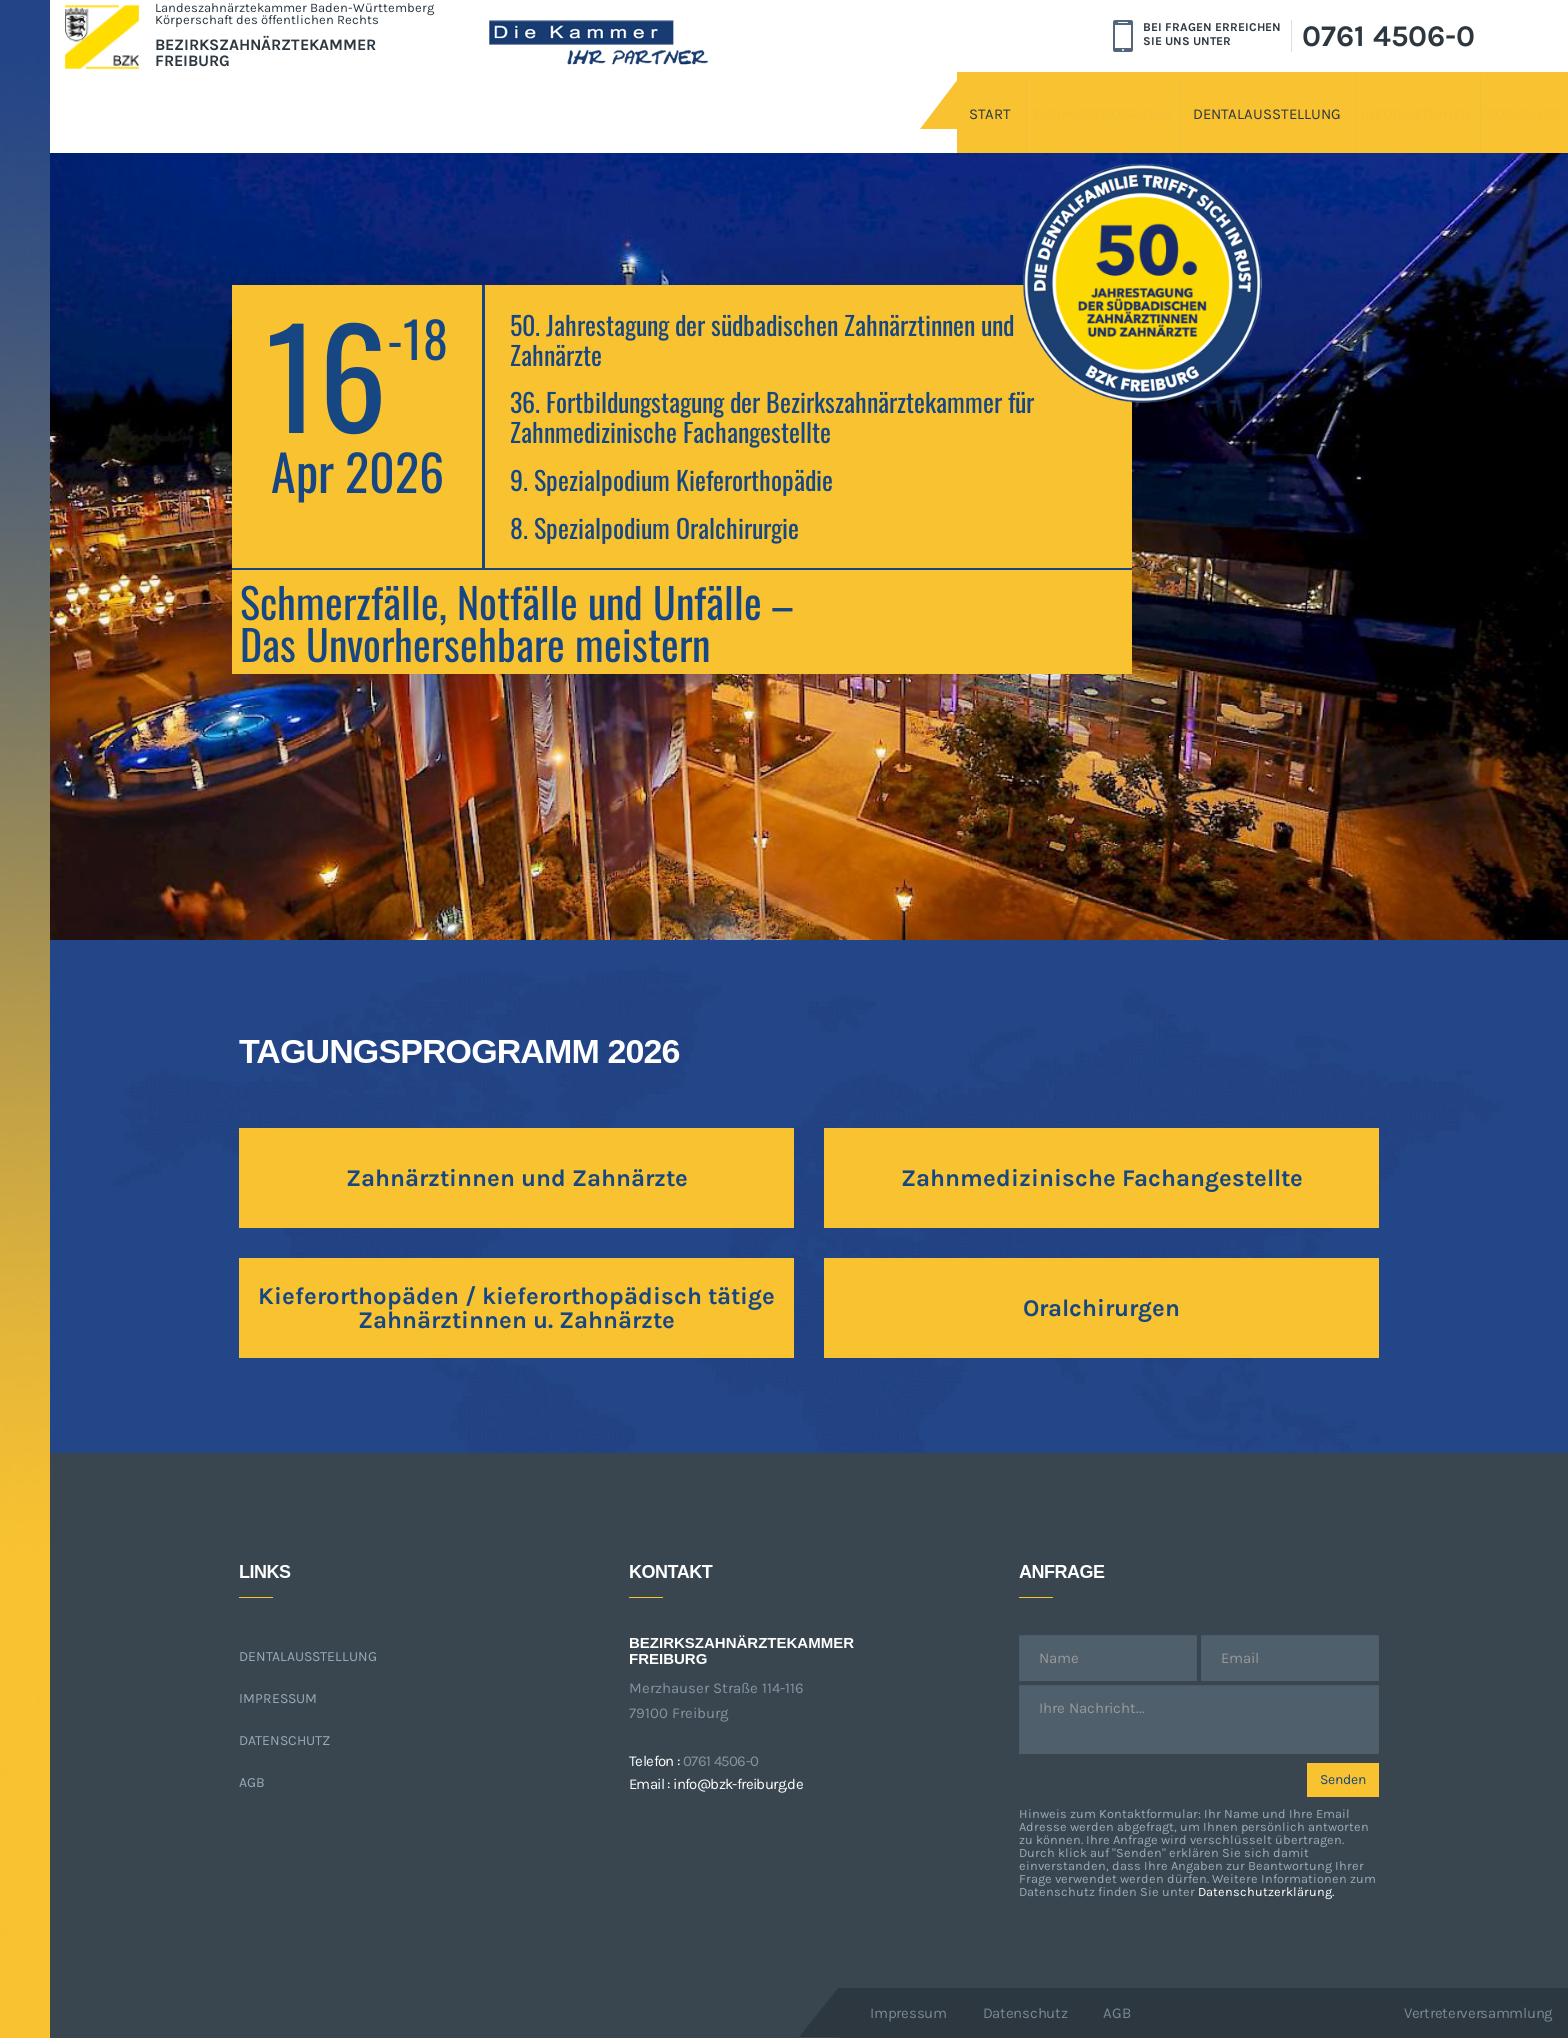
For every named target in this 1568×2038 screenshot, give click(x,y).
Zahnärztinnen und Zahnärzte (517, 1178)
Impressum (278, 1698)
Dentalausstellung (1116, 97)
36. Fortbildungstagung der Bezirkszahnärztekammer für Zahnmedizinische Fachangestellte (772, 416)
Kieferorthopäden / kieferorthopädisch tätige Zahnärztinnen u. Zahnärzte (516, 1308)
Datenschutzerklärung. (1266, 1891)
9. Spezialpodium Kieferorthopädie (671, 479)
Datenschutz (284, 1740)
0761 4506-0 (1388, 36)
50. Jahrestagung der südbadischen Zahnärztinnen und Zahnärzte (762, 339)
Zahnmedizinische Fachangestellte (1102, 1178)
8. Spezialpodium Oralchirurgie (654, 527)
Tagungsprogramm (903, 97)
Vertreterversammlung (1478, 2013)
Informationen (1312, 97)
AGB (252, 1782)
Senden (1343, 1779)
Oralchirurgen (1101, 1308)
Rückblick (1473, 97)
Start (746, 97)
